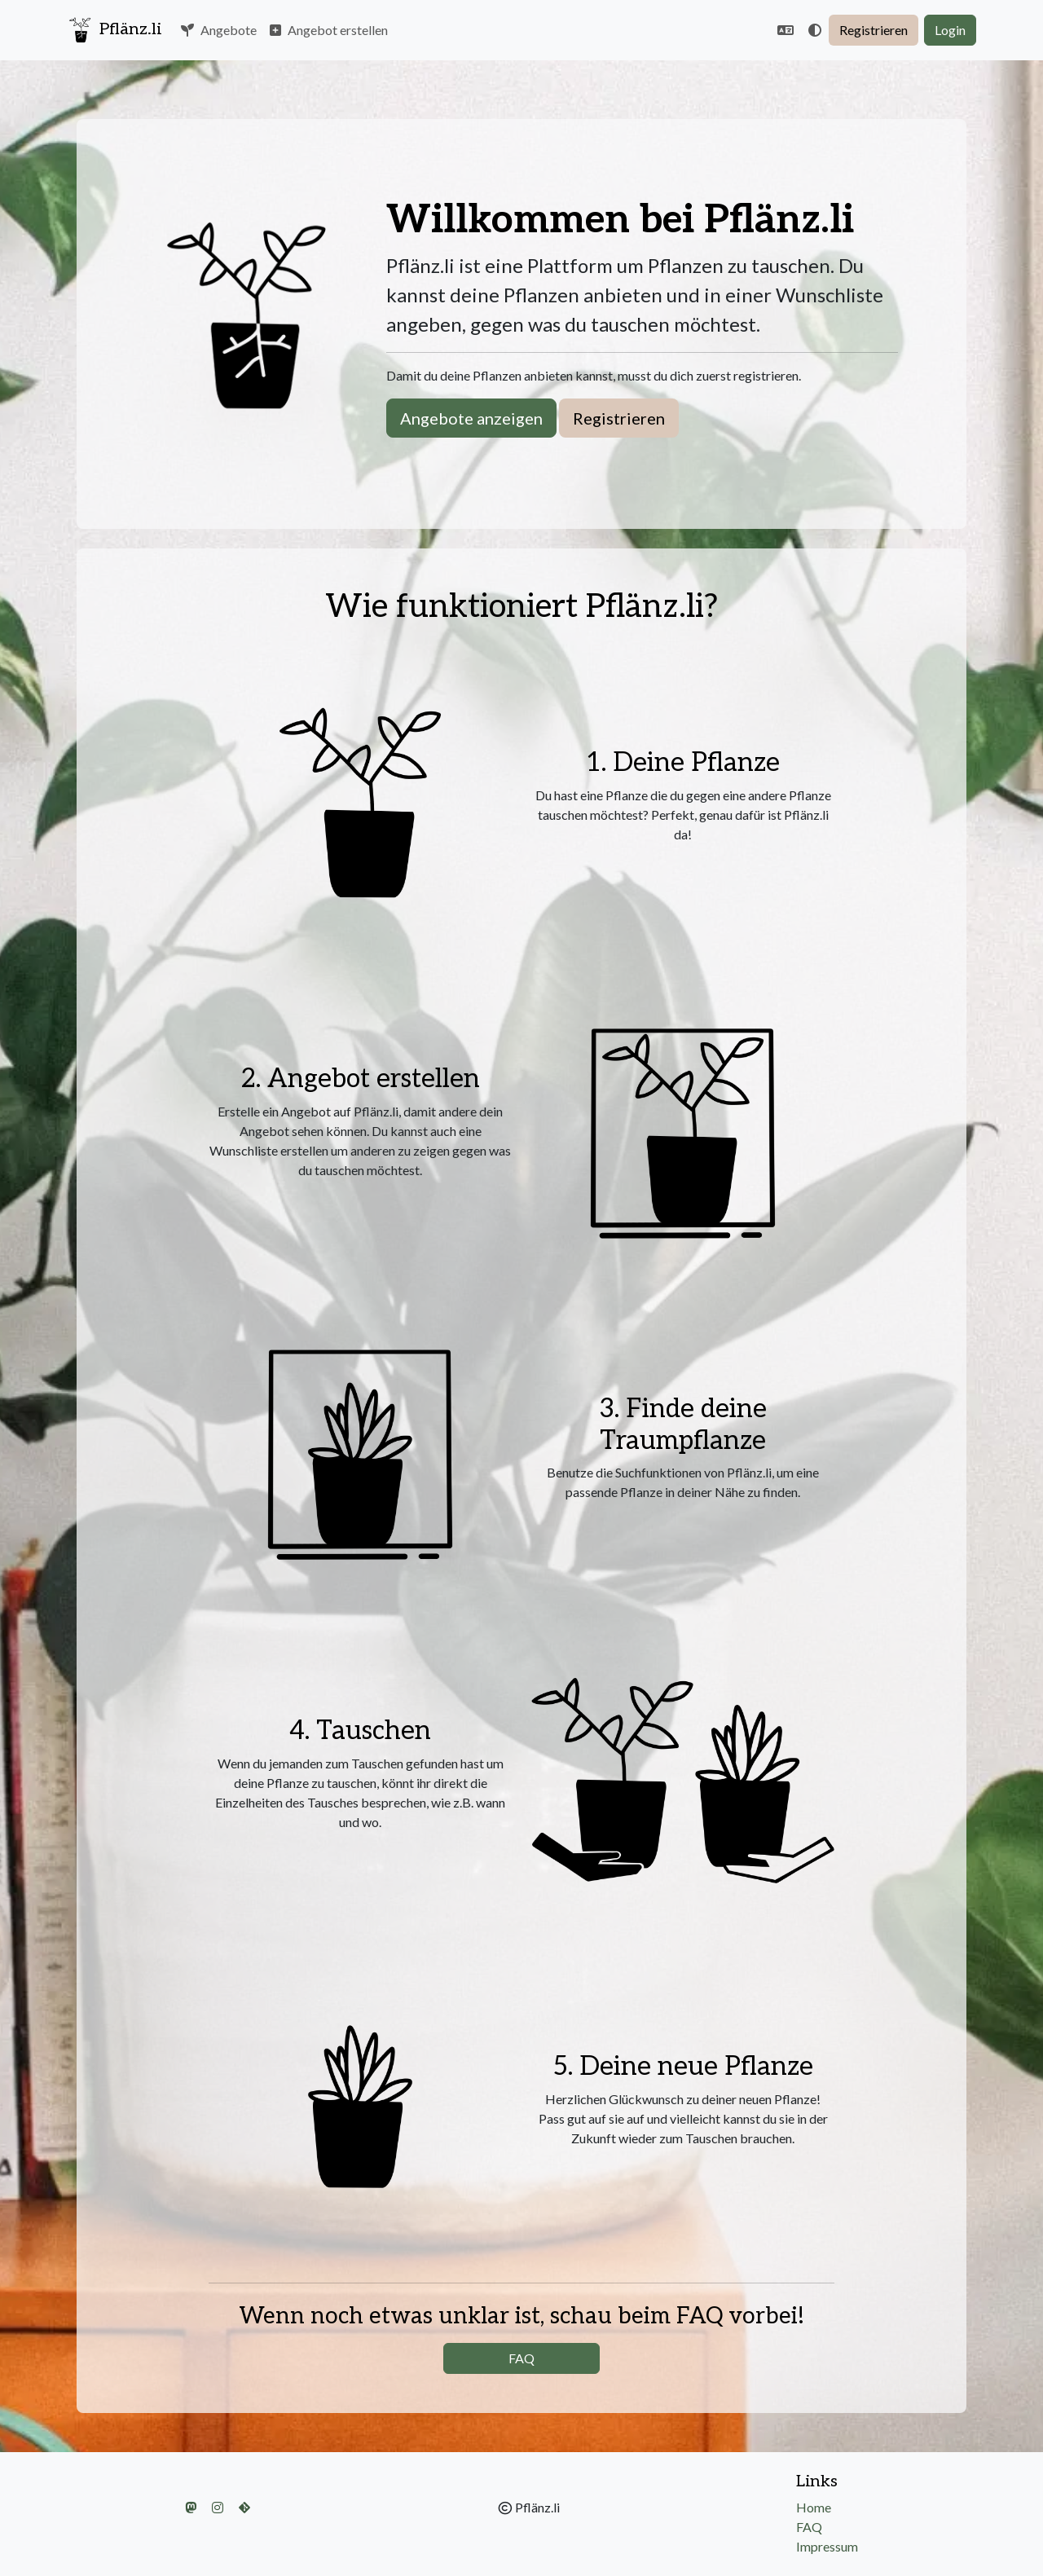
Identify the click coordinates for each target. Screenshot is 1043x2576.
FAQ (521, 2358)
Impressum (827, 2546)
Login (950, 29)
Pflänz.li (114, 30)
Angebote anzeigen (471, 418)
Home (813, 2507)
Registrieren (873, 29)
